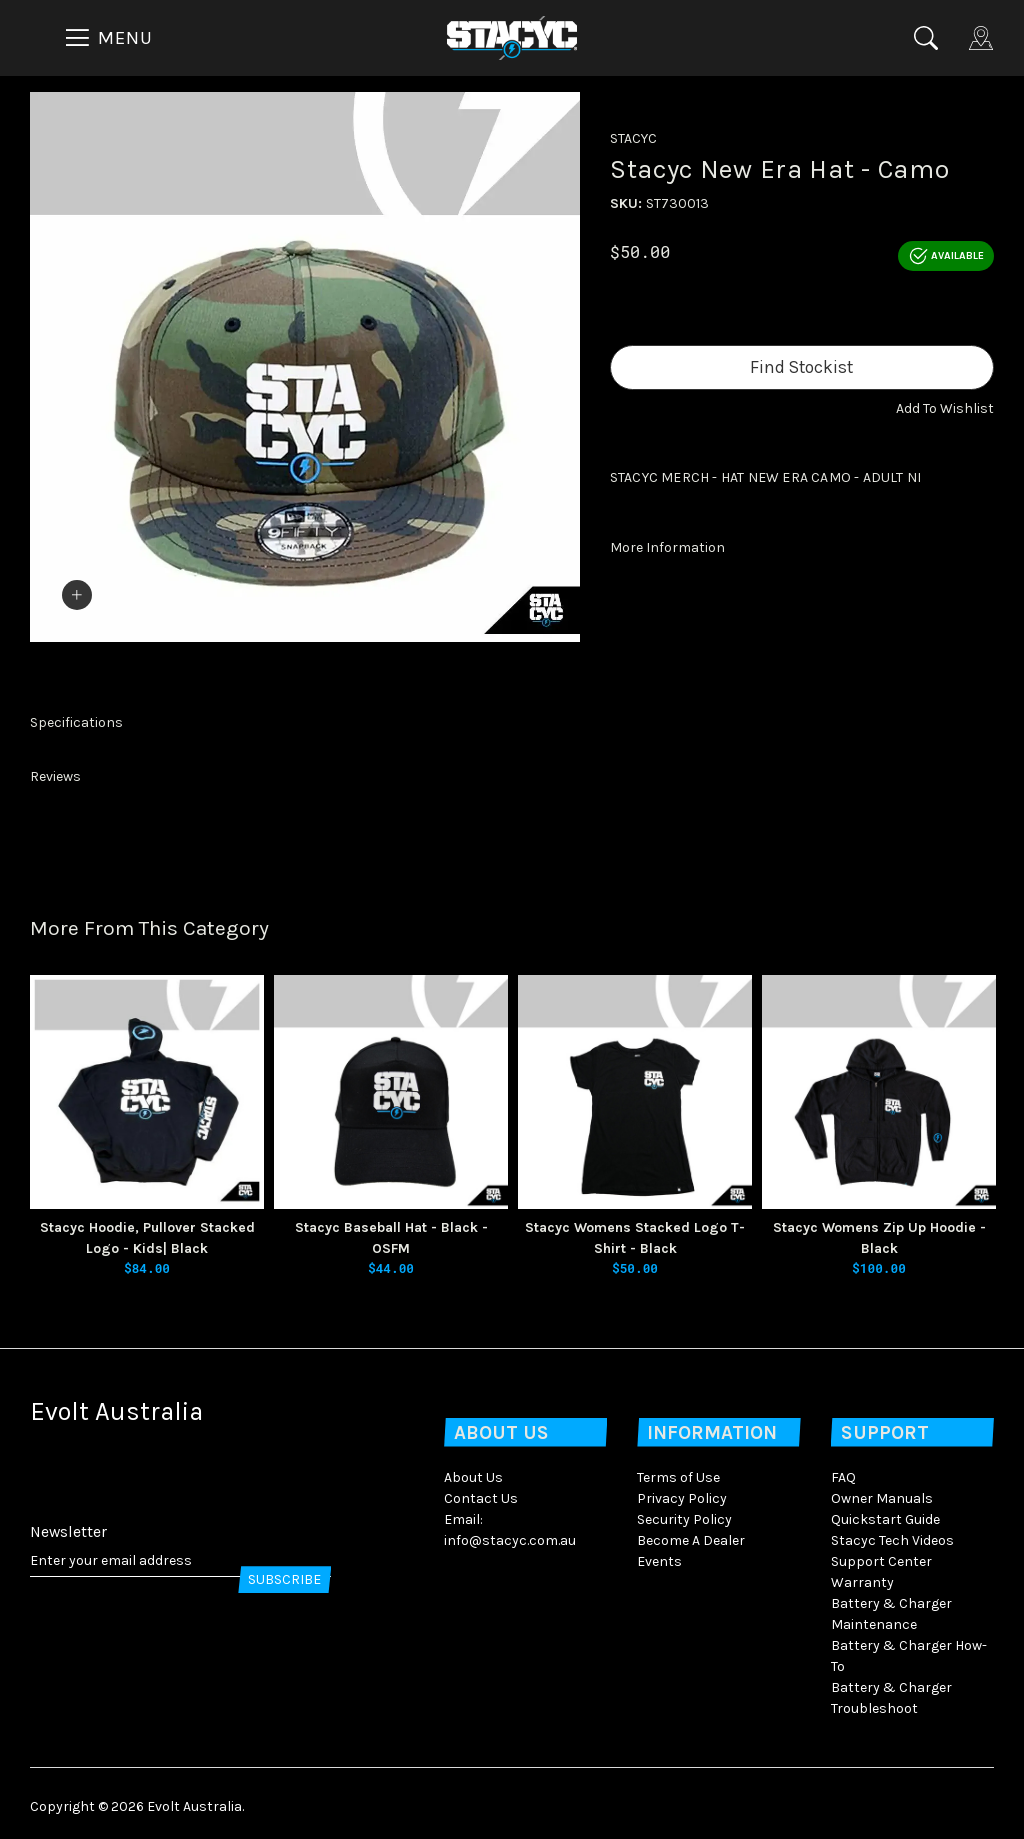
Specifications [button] (76, 716)
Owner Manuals (882, 1491)
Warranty (862, 1575)
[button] (945, 408)
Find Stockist (801, 367)
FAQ (843, 1470)
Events (659, 1554)
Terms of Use (678, 1470)
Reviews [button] (55, 770)
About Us (473, 1470)
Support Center (881, 1554)
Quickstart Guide (885, 1512)
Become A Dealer (691, 1533)
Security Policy (684, 1512)
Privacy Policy (682, 1491)
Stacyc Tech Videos (892, 1533)
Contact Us (481, 1491)
